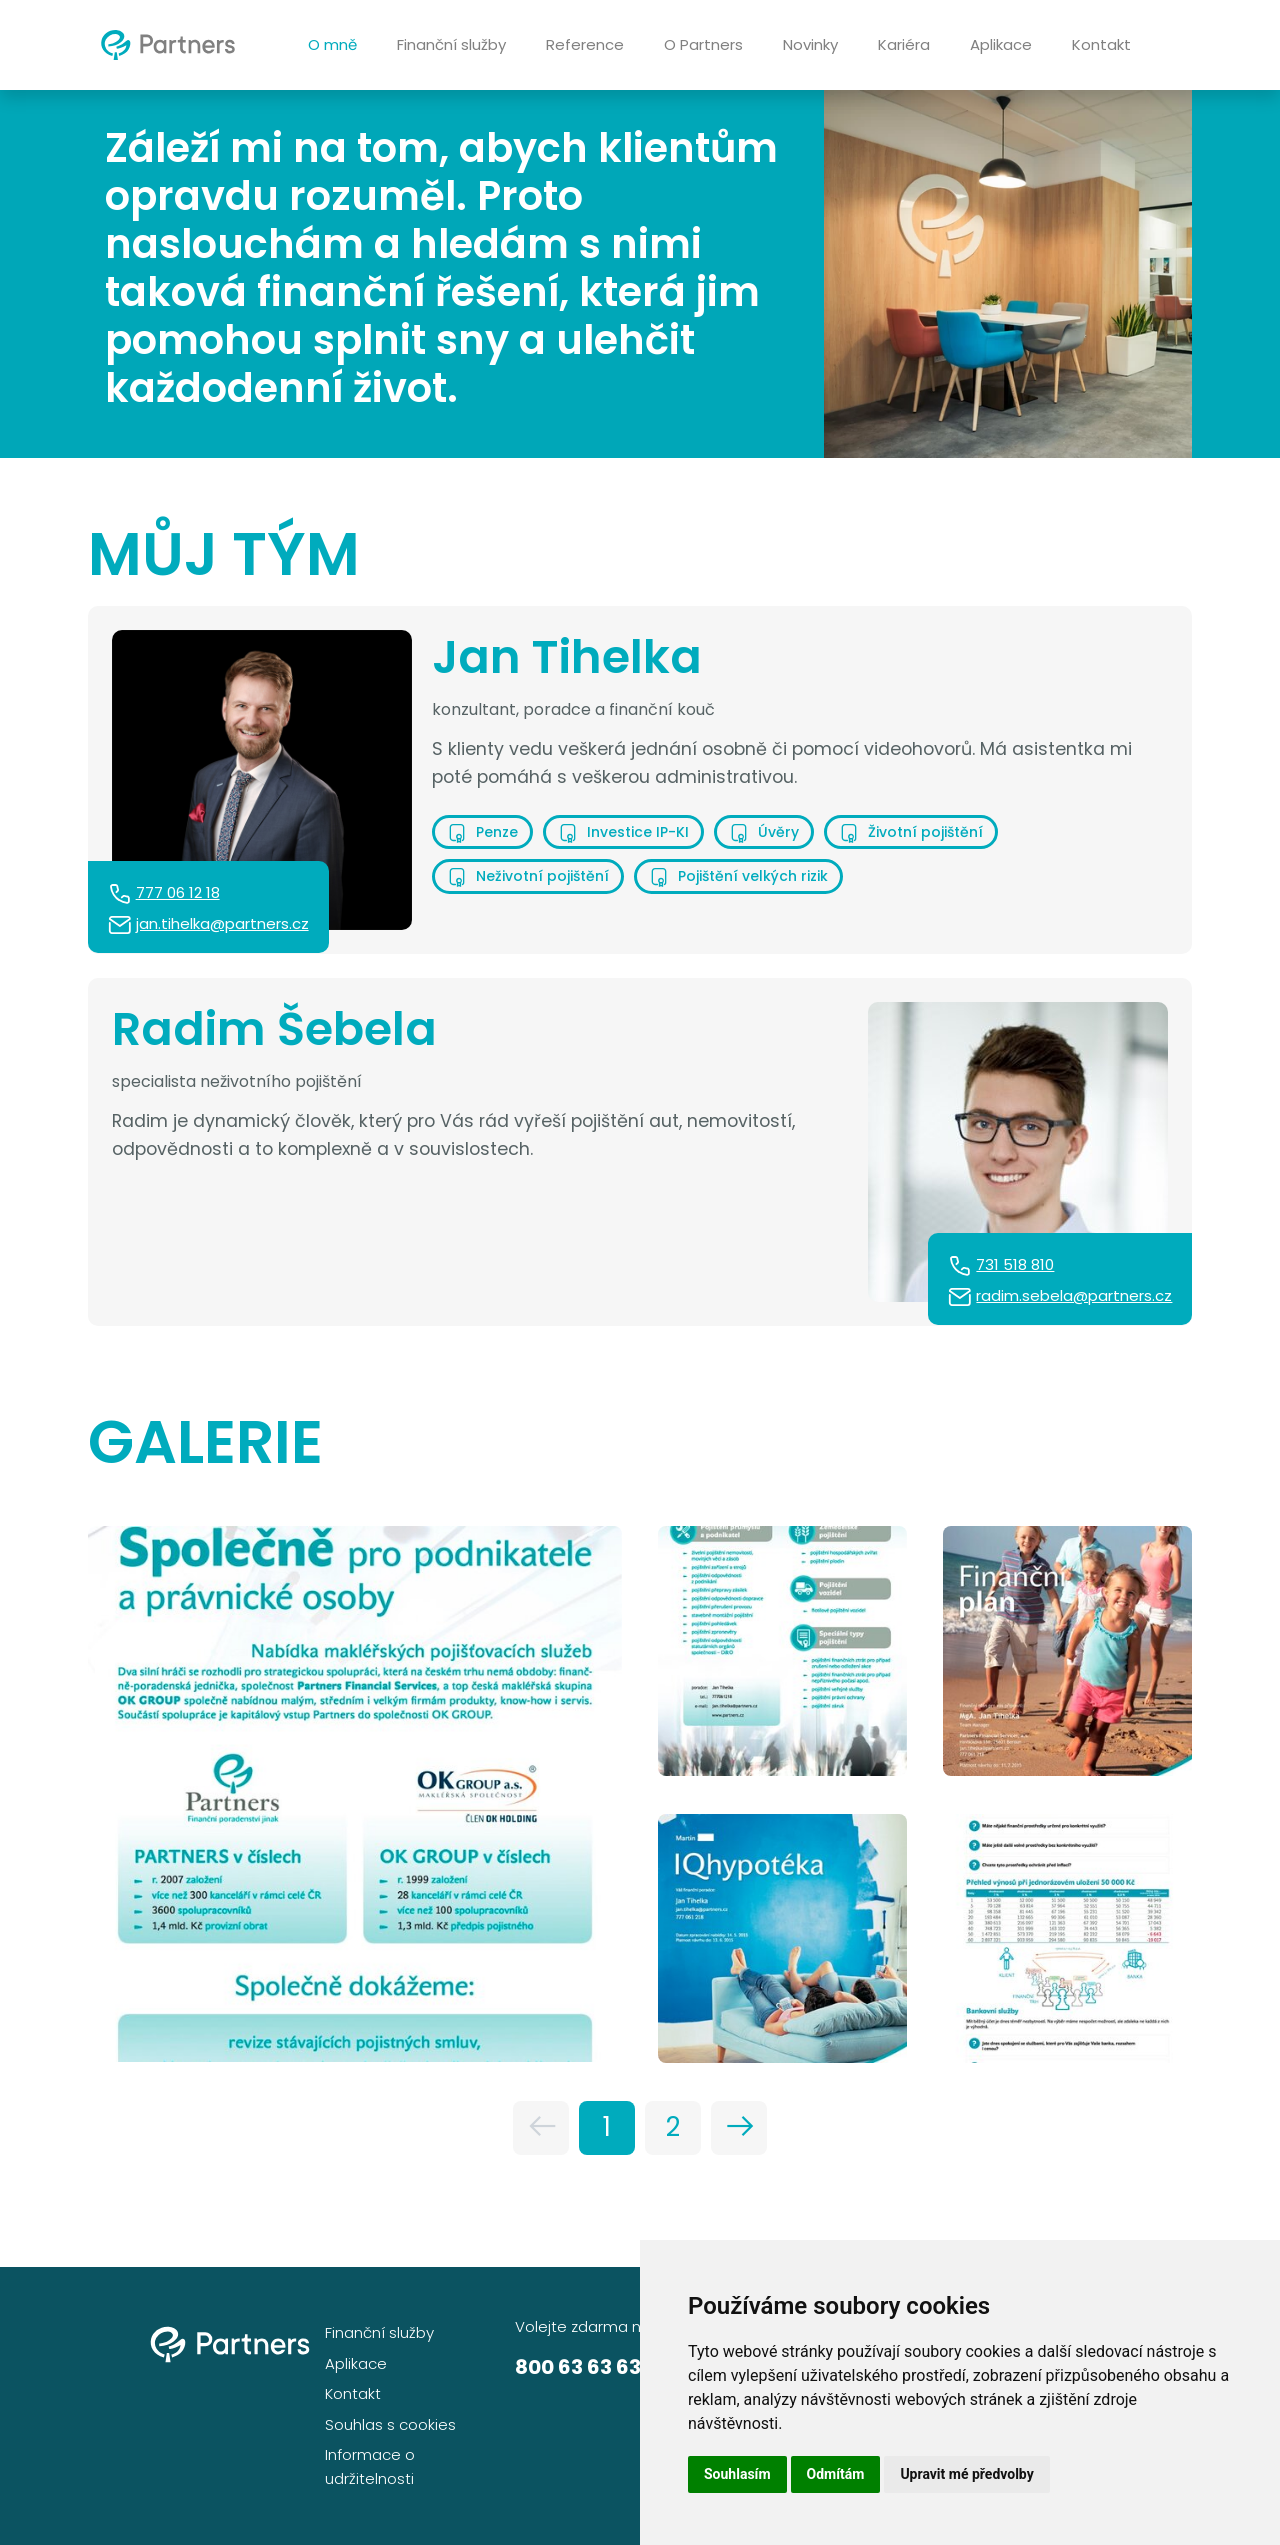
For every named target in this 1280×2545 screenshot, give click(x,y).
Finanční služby (451, 44)
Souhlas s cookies (390, 2424)
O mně (332, 44)
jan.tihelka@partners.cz (222, 923)
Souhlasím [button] (737, 2474)
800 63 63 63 (578, 2367)
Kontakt (1101, 44)
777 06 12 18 (178, 892)
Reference (585, 44)
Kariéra (904, 44)
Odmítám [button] (836, 2474)
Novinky (810, 44)
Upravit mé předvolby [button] (966, 2474)
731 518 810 (1015, 1264)
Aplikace (1001, 44)
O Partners (703, 44)
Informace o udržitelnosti (370, 2466)
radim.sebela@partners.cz (1074, 1295)
